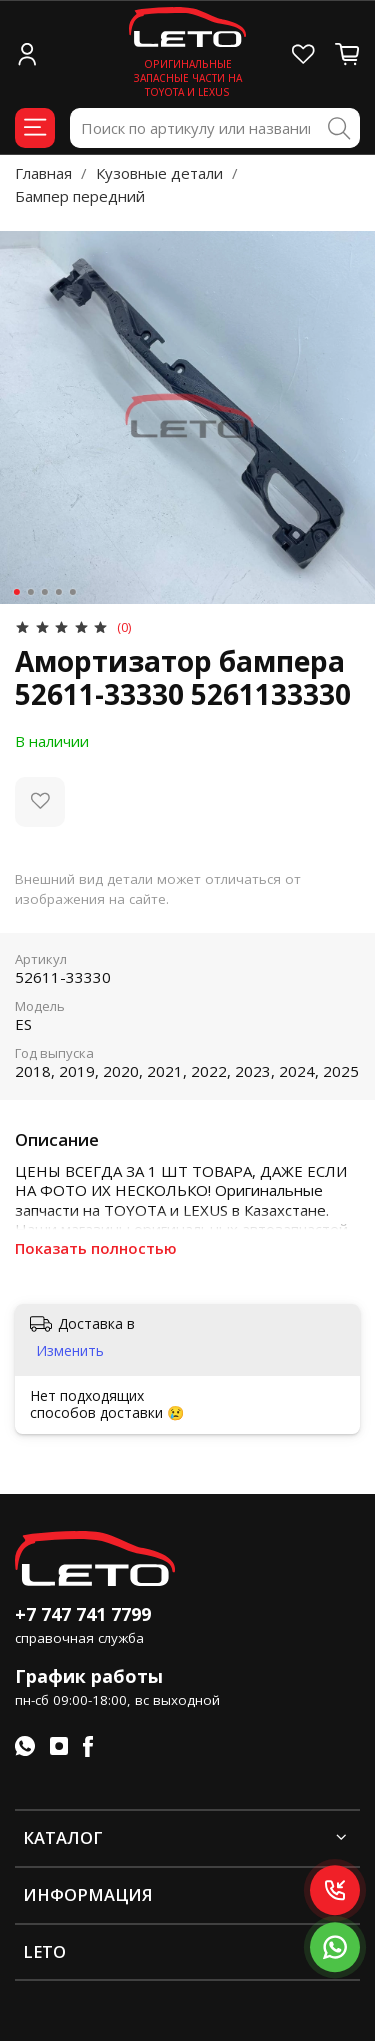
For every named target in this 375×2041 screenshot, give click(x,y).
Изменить (70, 1351)
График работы (89, 1676)
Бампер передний (80, 196)
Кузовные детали (159, 173)
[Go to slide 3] (44, 592)
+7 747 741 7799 (83, 1614)
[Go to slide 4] (58, 592)
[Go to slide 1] (16, 592)
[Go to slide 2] (30, 592)
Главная (43, 173)
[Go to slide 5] (72, 592)
